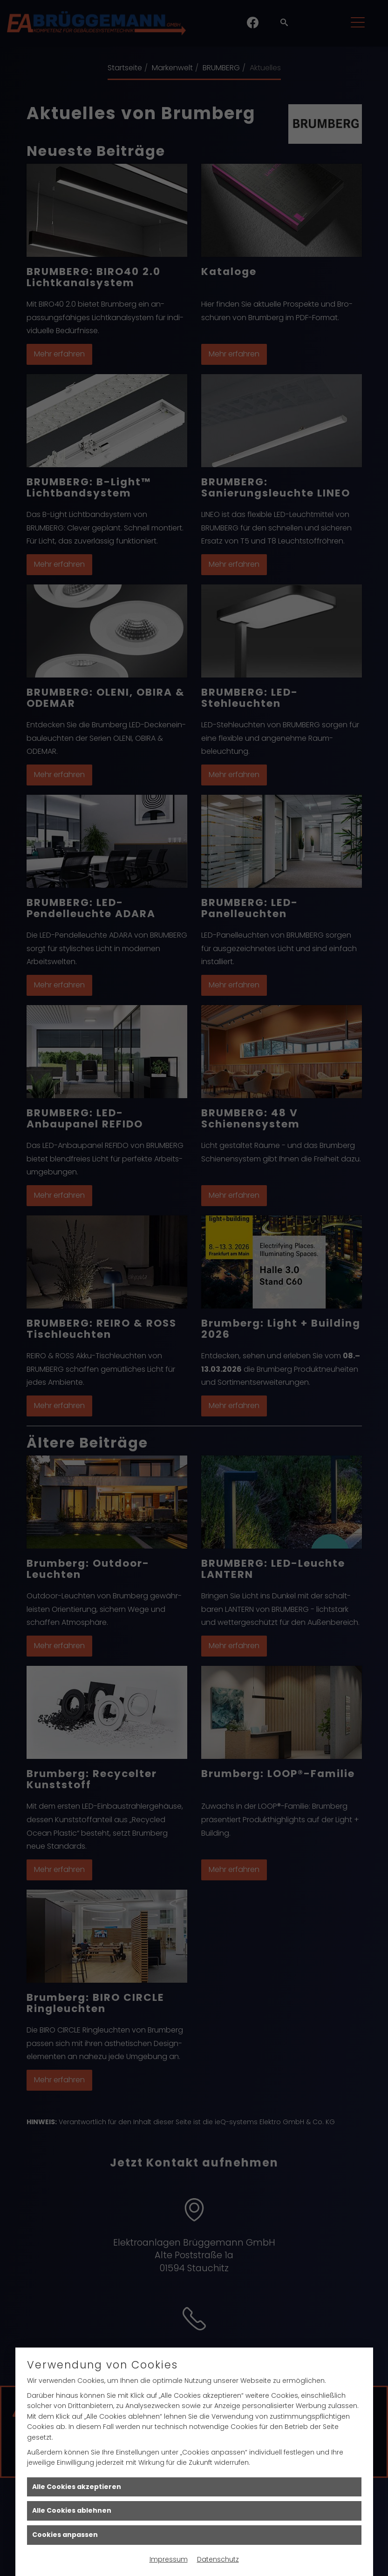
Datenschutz (218, 2559)
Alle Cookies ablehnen (71, 2510)
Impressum (169, 2559)
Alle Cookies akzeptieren (76, 2486)
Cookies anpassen (65, 2534)
